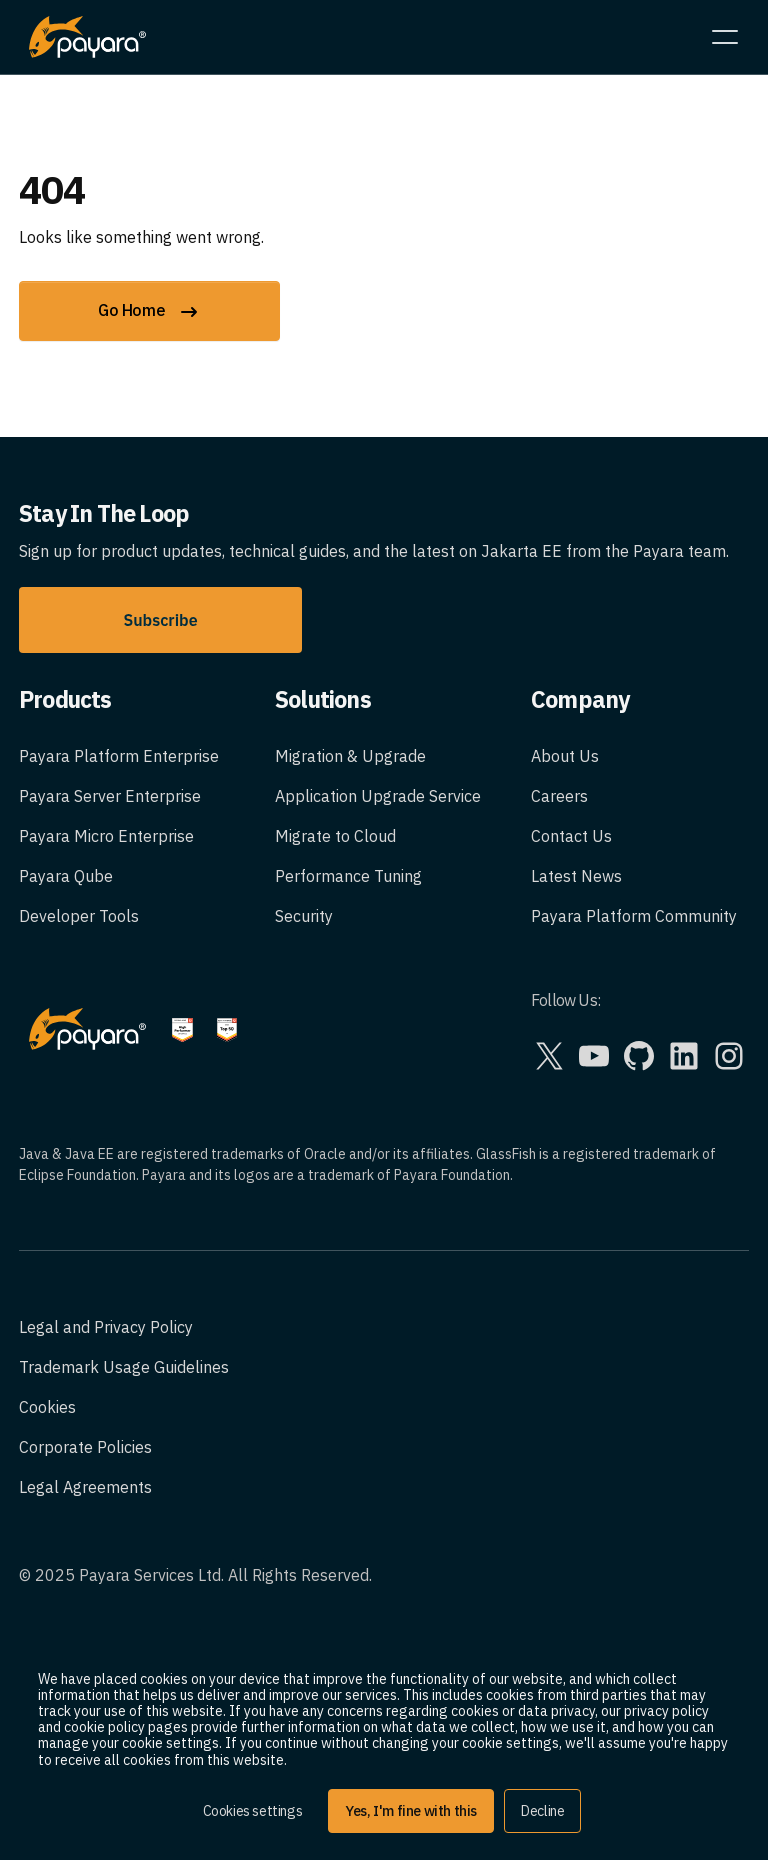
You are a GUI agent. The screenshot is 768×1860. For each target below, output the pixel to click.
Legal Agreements (85, 1487)
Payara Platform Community (634, 916)
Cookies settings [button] (253, 1811)
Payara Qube (66, 876)
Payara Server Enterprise (110, 796)
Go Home (149, 312)
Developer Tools (79, 916)
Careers (559, 796)
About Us (565, 756)
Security (304, 916)
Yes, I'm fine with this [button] (411, 1811)
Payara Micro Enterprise (106, 836)
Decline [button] (542, 1811)
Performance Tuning (348, 876)
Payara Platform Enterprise (119, 756)
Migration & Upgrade (350, 756)
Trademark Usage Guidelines (124, 1367)
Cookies (47, 1407)
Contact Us (571, 836)
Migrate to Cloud (335, 836)
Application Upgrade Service (378, 796)
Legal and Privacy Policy (106, 1327)
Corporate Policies (85, 1447)
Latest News (576, 876)
